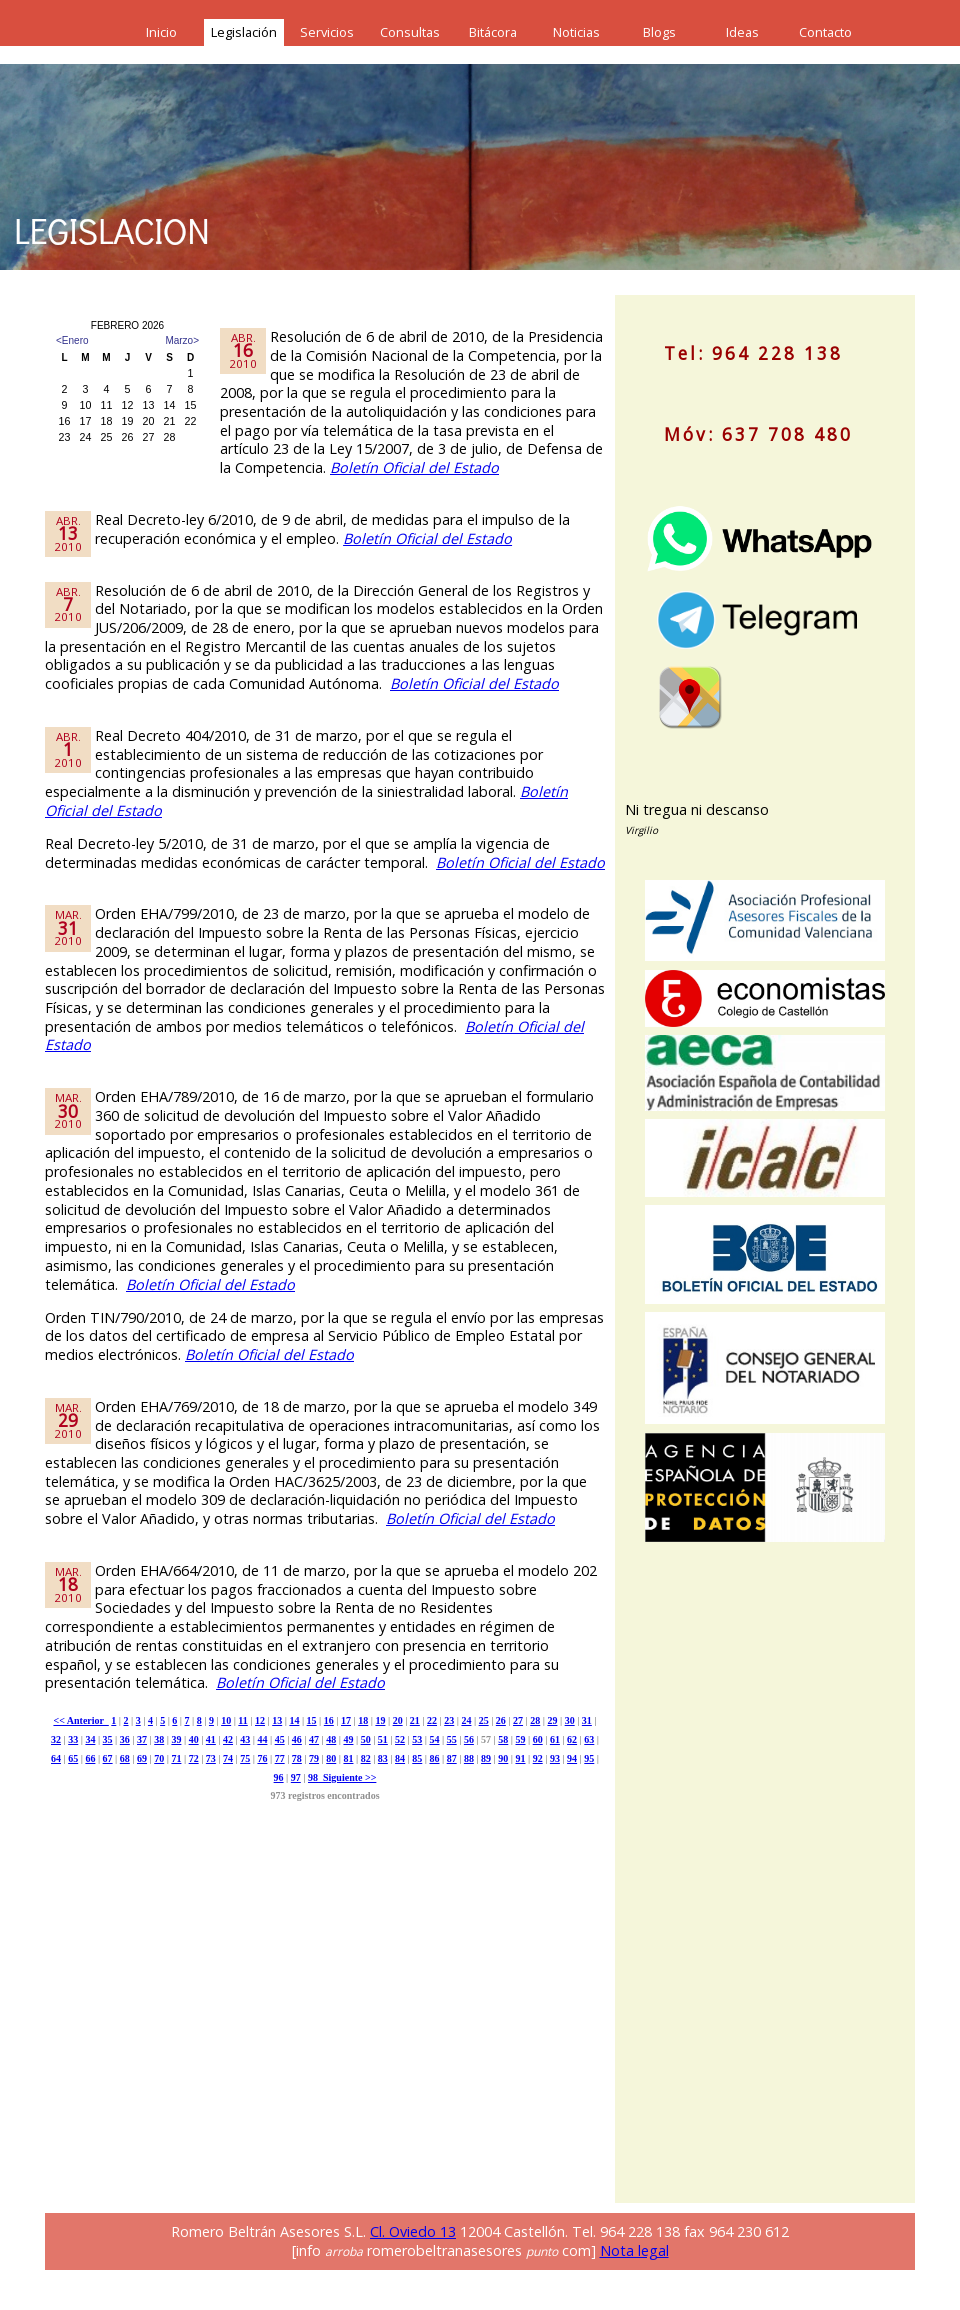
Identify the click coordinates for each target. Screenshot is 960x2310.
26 (501, 1720)
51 (383, 1739)
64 (56, 1758)
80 (331, 1758)
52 (400, 1739)
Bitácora (493, 32)
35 (108, 1739)
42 (228, 1739)
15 (312, 1720)
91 (520, 1758)
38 (159, 1739)
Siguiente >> (347, 1777)
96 (279, 1777)
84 (400, 1758)
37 (142, 1739)
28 (535, 1720)
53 (417, 1739)
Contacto (825, 32)
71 (176, 1758)
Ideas (742, 32)
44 (262, 1739)
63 (589, 1739)
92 (538, 1758)
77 (280, 1758)
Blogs (659, 32)
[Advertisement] (690, 1888)
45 (280, 1739)
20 (398, 1720)
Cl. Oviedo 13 (413, 2231)
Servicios (327, 32)
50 (366, 1739)
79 (314, 1758)
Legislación (244, 32)
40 (194, 1739)
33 (73, 1739)
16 (329, 1720)
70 (159, 1758)
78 (297, 1758)
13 (277, 1720)
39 (176, 1739)
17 (346, 1720)
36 (125, 1739)
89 (486, 1758)
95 (589, 1758)
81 (348, 1758)
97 (296, 1777)
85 (417, 1758)
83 (383, 1758)
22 (432, 1720)
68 (125, 1758)
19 (380, 1720)
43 (245, 1739)
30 (570, 1720)
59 (520, 1739)
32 (56, 1739)
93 (555, 1758)
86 (434, 1758)
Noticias (576, 32)
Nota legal (634, 2250)
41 (211, 1739)
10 (226, 1720)
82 (366, 1758)
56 (469, 1739)
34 (90, 1739)
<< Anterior (80, 1720)
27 (518, 1720)
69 (142, 1758)
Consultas (410, 32)
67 (108, 1758)
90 (503, 1758)
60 (538, 1739)
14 (294, 1720)
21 (415, 1720)
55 (452, 1739)
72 (194, 1758)
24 (466, 1720)
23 (449, 1720)
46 (297, 1739)
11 (242, 1720)
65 (73, 1758)
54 (434, 1739)
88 (469, 1758)
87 (452, 1758)
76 (262, 1758)
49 (348, 1739)
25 (484, 1720)
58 (503, 1739)
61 (555, 1739)
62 (572, 1739)
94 (572, 1758)
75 (245, 1758)
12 (260, 1720)
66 (90, 1758)
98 (313, 1777)
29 (552, 1720)
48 (331, 1739)
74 (228, 1758)
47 (314, 1739)
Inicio (161, 32)
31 (587, 1720)
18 (363, 1720)
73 (211, 1758)
